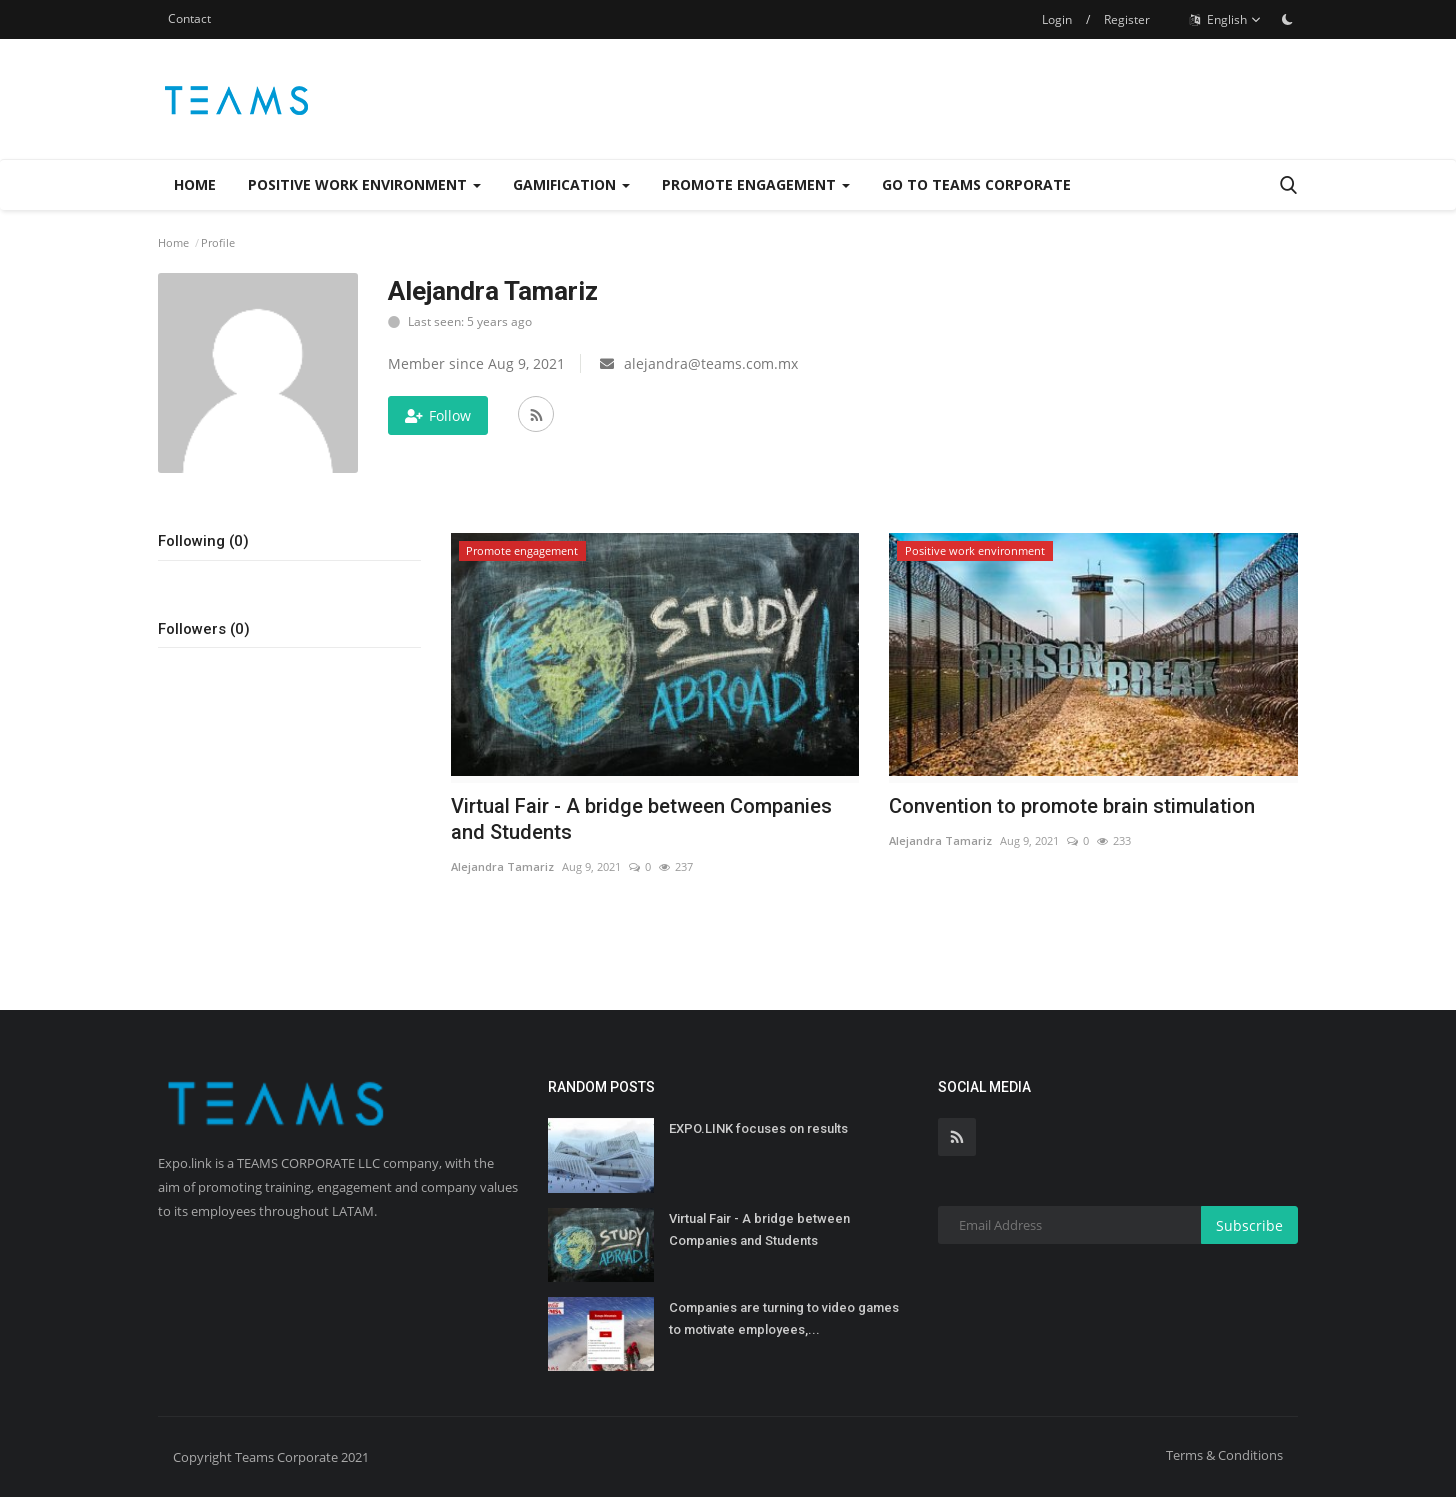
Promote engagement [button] (756, 184)
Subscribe (1249, 1225)
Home (195, 184)
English (1225, 20)
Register (1127, 19)
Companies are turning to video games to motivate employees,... (784, 1318)
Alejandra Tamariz (502, 866)
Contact (189, 18)
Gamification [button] (571, 184)
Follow (438, 415)
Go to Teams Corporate (976, 184)
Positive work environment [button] (364, 184)
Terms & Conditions (1224, 1455)
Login (1057, 19)
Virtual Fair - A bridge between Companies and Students (641, 819)
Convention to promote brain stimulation (1072, 806)
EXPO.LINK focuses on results (758, 1128)
